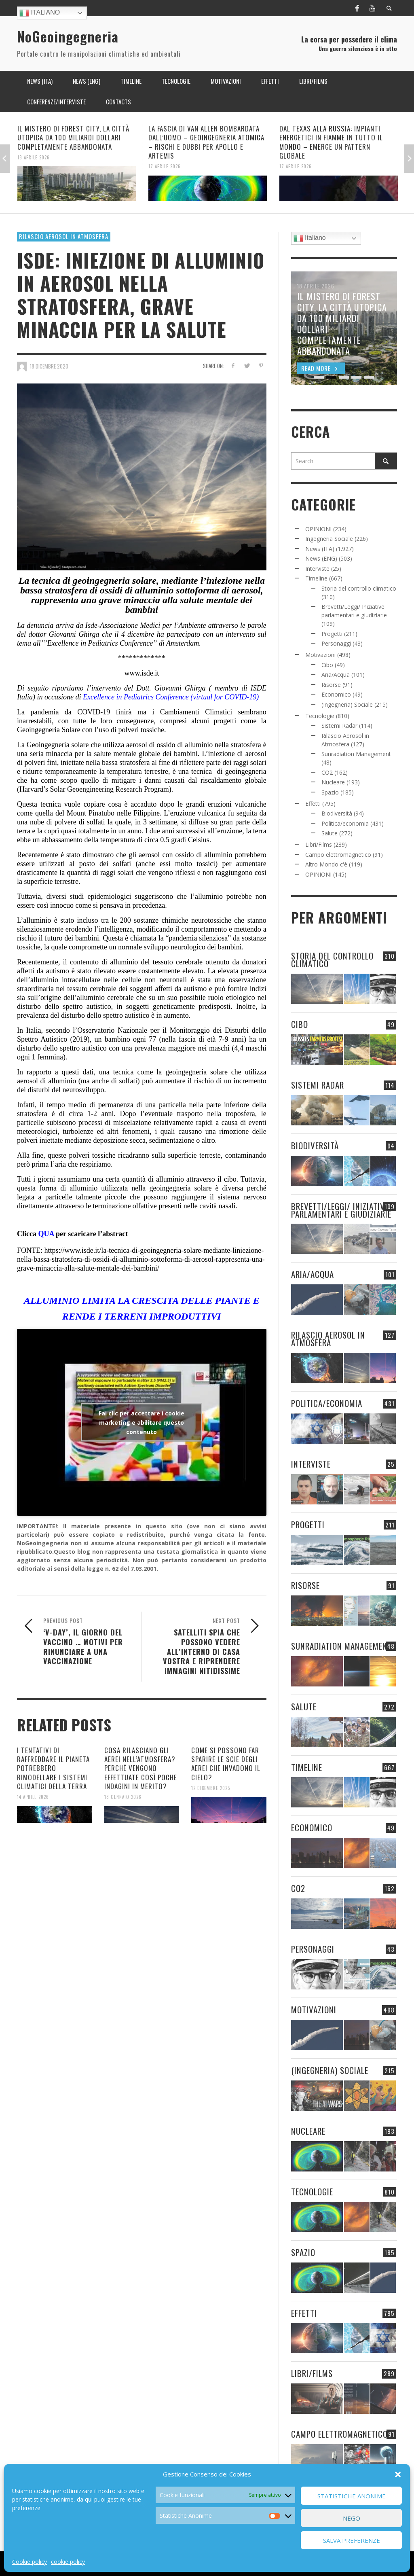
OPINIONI (318, 529)
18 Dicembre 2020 (49, 366)
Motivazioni (320, 655)
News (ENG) (321, 558)
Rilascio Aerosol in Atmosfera (63, 236)
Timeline (316, 578)
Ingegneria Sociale (329, 538)
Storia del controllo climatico (358, 588)
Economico (336, 694)
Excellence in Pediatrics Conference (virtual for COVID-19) (172, 697)
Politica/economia (345, 823)
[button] (398, 2474)
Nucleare (333, 782)
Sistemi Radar (339, 725)
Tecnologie (319, 716)
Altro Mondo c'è (326, 864)
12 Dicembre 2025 (210, 1788)
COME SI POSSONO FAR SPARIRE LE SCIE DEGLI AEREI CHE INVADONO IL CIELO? (225, 1763)
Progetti (331, 634)
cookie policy (68, 2561)
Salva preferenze (351, 2540)
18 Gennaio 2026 (123, 1797)
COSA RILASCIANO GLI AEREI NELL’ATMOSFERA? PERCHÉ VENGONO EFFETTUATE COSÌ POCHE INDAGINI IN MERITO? (140, 1768)
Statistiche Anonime (351, 2496)
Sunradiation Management (356, 754)
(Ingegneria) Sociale (347, 704)
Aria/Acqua (335, 674)
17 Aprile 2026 (164, 166)
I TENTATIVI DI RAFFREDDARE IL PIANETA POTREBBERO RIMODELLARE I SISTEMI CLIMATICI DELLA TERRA (53, 1768)
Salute (329, 833)
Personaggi (336, 643)
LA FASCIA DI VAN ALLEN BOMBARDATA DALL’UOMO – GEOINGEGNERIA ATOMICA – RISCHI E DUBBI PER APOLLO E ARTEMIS (206, 141)
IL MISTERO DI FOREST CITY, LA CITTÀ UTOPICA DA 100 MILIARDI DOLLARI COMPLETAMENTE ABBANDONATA (73, 137)
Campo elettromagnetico (338, 854)
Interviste (317, 568)
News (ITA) (319, 549)
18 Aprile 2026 (33, 157)
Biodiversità (336, 813)
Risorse (331, 684)
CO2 (327, 772)
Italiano (39, 13)
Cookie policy (29, 2561)
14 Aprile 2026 (33, 1797)
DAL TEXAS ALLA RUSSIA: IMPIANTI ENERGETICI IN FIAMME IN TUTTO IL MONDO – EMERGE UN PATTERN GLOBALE (331, 141)
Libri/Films (318, 844)
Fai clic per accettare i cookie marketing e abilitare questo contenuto (141, 1422)
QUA (46, 1234)
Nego (351, 2518)
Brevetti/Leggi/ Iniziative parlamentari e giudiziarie (341, 1210)
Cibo (327, 665)
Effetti (313, 803)
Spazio (330, 792)
